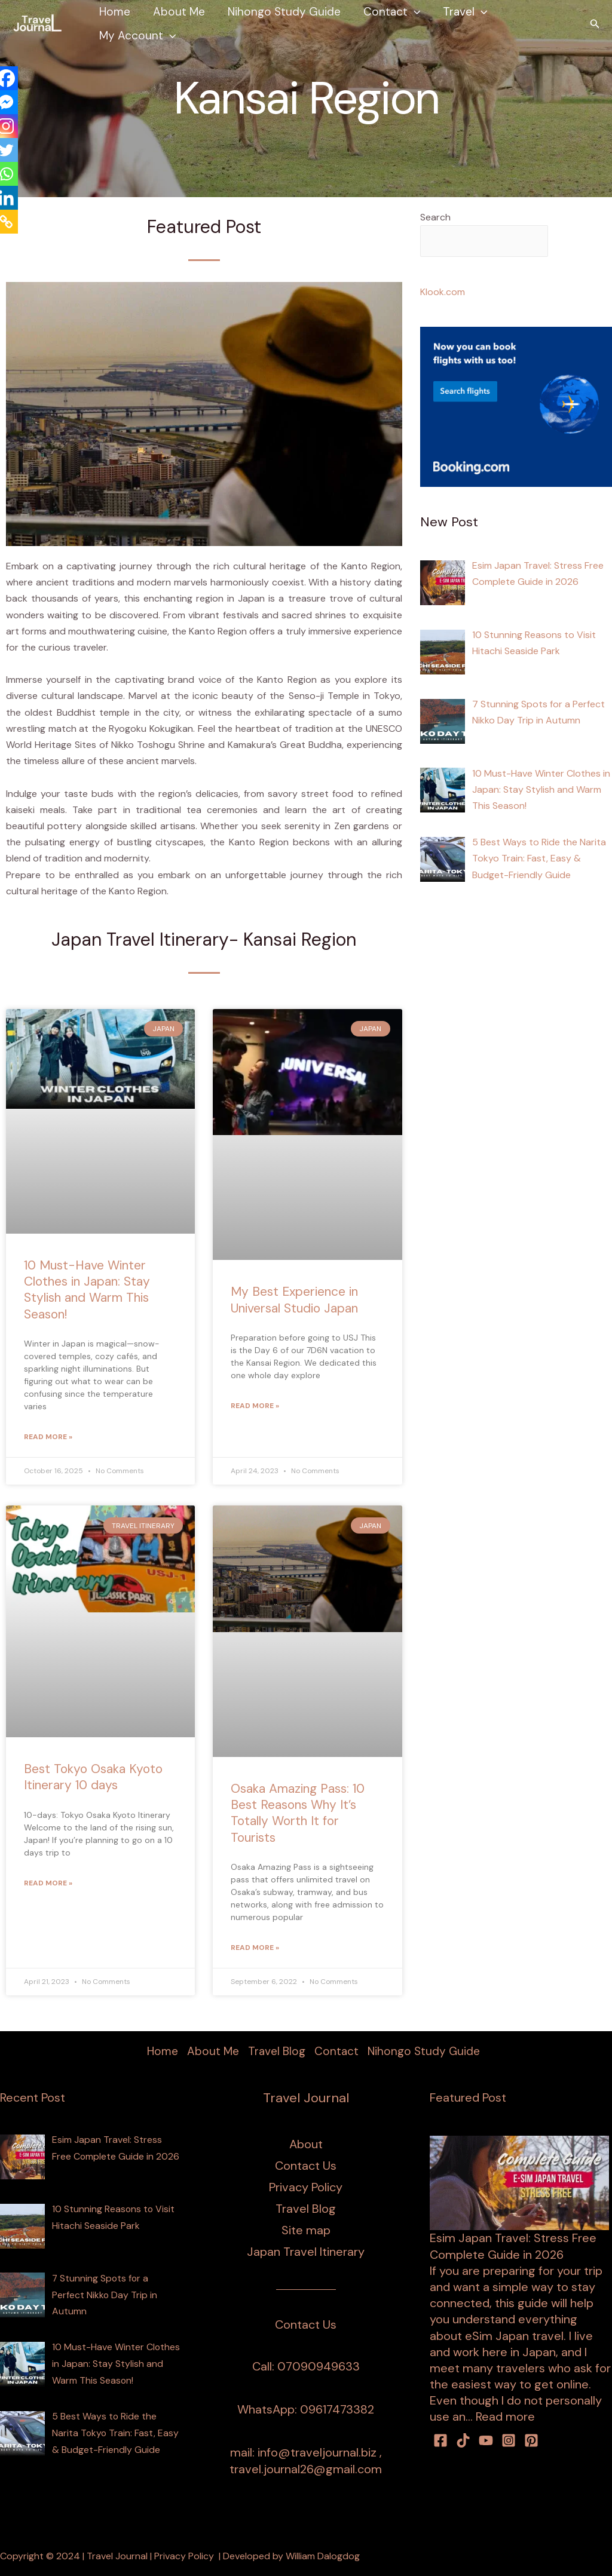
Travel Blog (276, 2051)
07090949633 (318, 2367)
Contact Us (305, 2166)
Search (435, 217)
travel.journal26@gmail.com (306, 2469)
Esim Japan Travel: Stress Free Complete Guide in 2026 (513, 2246)
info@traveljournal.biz (317, 2453)
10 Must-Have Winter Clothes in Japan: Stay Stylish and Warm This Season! (87, 1290)
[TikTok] (463, 2440)
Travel (465, 12)
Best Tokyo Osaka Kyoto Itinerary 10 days (93, 1777)
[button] (414, 12)
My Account (137, 36)
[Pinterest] (531, 2440)
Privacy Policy (305, 2187)
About (306, 2144)
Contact (391, 12)
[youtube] (486, 2440)
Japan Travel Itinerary (306, 2252)
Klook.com (442, 292)
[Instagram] (508, 2440)
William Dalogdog (323, 2556)
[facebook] (440, 2440)
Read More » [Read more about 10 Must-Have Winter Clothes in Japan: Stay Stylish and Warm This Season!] (48, 1437)
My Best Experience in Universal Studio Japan (294, 1299)
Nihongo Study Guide (284, 11)
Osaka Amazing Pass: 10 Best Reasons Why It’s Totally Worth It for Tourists (298, 1813)
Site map (306, 2230)
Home (114, 11)
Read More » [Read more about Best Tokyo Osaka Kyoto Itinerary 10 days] (48, 1883)
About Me (179, 11)
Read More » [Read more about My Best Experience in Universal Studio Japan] (255, 1405)
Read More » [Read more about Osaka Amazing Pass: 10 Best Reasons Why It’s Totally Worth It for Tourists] (255, 1947)
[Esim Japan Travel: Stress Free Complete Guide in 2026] (519, 2182)
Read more (505, 2417)
